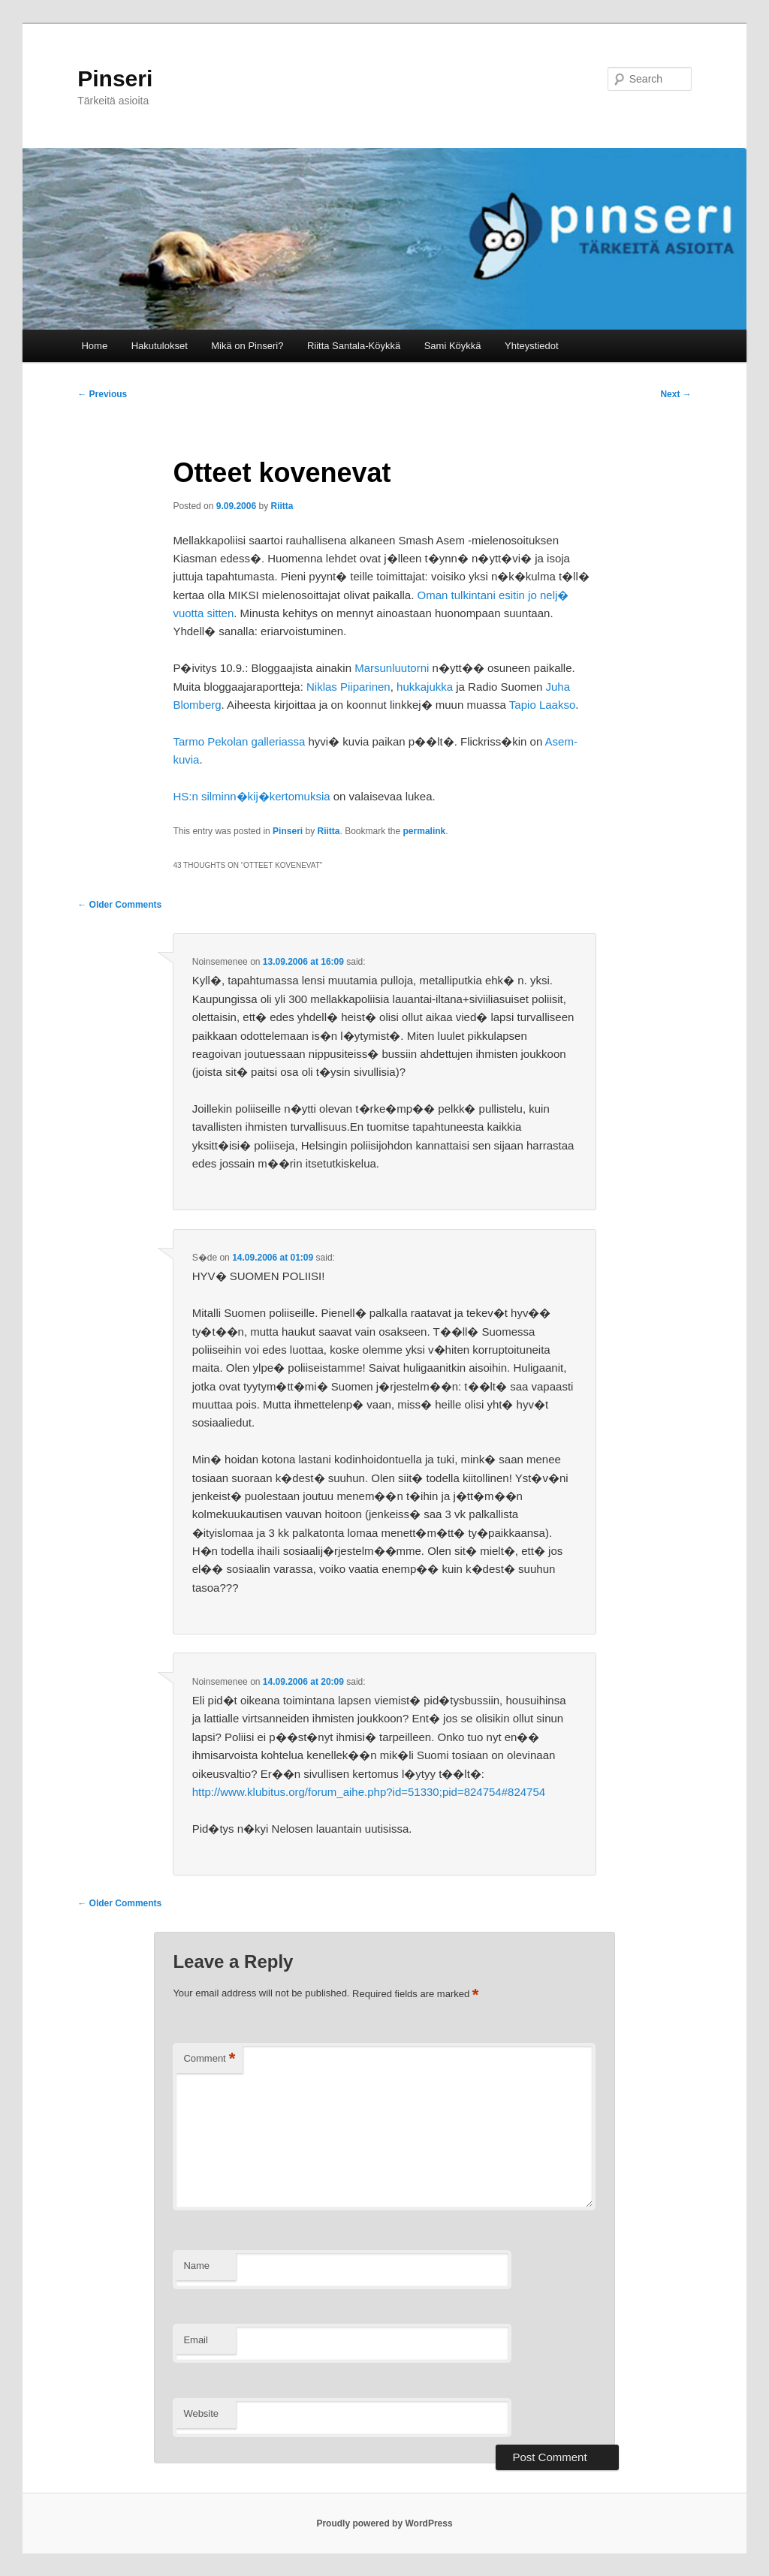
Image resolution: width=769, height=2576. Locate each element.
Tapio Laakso (542, 704)
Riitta (282, 506)
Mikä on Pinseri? (247, 345)
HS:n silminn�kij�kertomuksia (251, 796)
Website (201, 2413)
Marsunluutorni (391, 667)
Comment (209, 2059)
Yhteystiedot (532, 345)
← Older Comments (119, 904)
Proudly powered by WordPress (384, 2523)
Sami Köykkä (452, 345)
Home (94, 345)
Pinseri (114, 78)
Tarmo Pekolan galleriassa (239, 741)
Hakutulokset (159, 345)
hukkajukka (425, 686)
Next (675, 394)
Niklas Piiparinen (348, 686)
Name (196, 2265)
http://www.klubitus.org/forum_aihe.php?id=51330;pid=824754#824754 (368, 1791)
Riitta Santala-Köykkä (353, 345)
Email (195, 2340)
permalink (424, 831)
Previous (102, 394)
